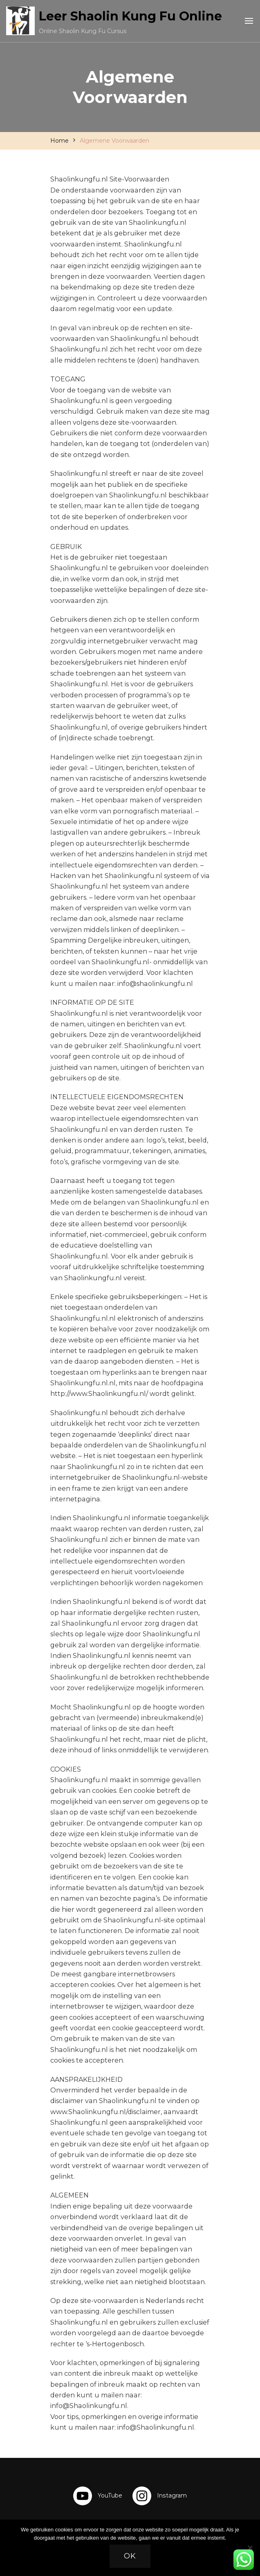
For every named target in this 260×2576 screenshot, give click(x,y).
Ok (130, 2555)
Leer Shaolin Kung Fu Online (130, 16)
